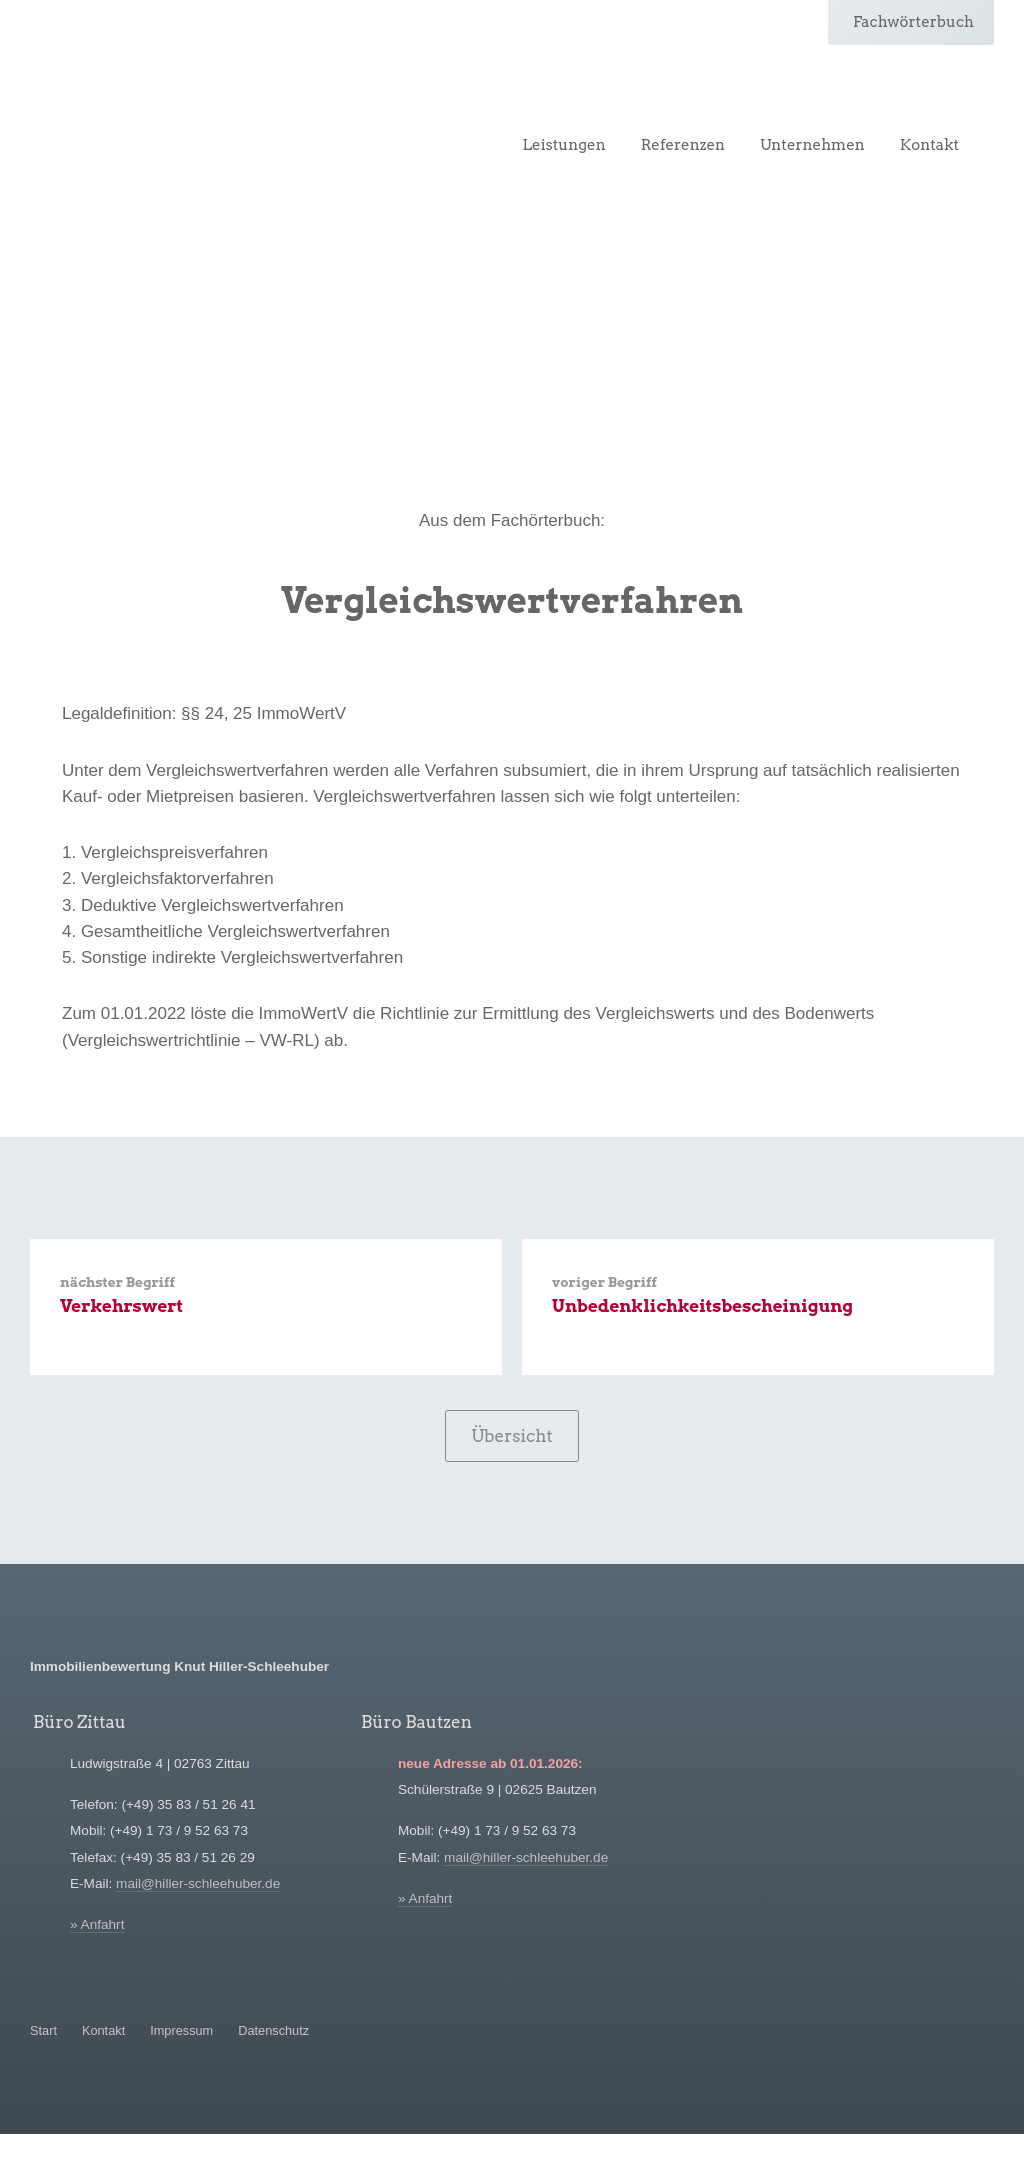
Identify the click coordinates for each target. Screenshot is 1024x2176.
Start (43, 2031)
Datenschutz (273, 2031)
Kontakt (929, 145)
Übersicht (512, 1437)
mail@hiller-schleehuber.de (198, 1885)
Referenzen (683, 145)
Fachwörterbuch (913, 22)
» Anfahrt (97, 1926)
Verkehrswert (121, 1307)
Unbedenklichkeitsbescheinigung (702, 1307)
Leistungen (564, 145)
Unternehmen (812, 145)
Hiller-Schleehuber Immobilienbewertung (155, 97)
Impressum (181, 2031)
